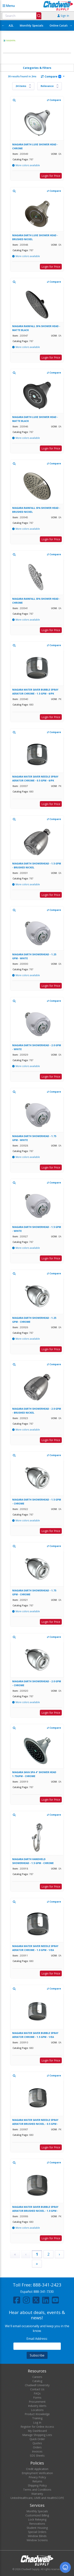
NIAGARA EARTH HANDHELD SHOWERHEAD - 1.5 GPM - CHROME (33, 1861)
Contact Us (37, 2389)
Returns (37, 2481)
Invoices (37, 2451)
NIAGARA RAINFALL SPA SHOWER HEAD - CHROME (36, 600)
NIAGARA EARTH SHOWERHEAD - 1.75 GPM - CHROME (34, 1592)
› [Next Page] (59, 2254)
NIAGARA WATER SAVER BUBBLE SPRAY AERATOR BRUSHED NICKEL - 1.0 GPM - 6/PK (35, 2209)
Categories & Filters (37, 68)
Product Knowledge (37, 2414)
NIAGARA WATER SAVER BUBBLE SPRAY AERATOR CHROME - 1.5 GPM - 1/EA (35, 2035)
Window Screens (37, 2540)
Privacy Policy (37, 2477)
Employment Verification (37, 2473)
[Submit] (38, 15)
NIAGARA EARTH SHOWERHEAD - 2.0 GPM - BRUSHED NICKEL (36, 1410)
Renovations (37, 2523)
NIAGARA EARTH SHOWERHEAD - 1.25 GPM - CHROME (34, 1320)
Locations (37, 2410)
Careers (37, 2377)
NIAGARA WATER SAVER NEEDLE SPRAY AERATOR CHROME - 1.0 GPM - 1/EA (35, 1948)
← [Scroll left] (3, 25)
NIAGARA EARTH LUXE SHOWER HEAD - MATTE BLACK (35, 419)
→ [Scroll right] (70, 25)
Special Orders (37, 2532)
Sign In (63, 16)
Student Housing (37, 2528)
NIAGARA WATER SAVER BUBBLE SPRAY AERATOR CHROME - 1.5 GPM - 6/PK (35, 691)
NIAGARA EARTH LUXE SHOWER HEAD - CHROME (35, 146)
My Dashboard (37, 2431)
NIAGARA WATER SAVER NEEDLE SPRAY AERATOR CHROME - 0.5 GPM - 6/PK (35, 778)
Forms (37, 2397)
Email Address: (37, 2338)
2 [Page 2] (48, 2254)
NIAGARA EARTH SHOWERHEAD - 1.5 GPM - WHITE (36, 1229)
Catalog (37, 2381)
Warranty (37, 2494)
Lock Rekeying (37, 2519)
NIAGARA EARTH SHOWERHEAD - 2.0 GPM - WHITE (36, 1047)
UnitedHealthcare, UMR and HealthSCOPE (37, 2498)
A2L (11, 25)
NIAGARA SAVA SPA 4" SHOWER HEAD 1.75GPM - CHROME (34, 1774)
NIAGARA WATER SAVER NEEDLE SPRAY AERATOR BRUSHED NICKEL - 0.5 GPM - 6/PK (35, 2122)
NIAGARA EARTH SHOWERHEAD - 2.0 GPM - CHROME (36, 1683)
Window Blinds (37, 2536)
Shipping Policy (37, 2485)
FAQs (37, 2393)
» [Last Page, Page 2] (37, 2263)
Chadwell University (37, 2385)
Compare (51, 76)
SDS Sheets (37, 2455)
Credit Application (37, 2469)
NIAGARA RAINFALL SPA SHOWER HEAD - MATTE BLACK (36, 328)
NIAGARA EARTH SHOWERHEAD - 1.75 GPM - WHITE (34, 1138)
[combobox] (21, 15)
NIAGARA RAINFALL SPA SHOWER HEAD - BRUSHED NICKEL (36, 510)
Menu (9, 6)
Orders (37, 2447)
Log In (37, 2422)
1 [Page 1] (37, 2254)
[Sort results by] (49, 86)
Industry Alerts (37, 2406)
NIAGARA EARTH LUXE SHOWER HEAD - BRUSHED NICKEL (35, 237)
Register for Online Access (37, 2426)
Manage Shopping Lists (37, 2435)
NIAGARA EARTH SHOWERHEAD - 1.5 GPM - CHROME (36, 1501)
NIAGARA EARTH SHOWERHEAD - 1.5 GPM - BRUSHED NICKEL (36, 865)
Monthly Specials (31, 25)
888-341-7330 (44, 2291)
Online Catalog (60, 25)
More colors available (28, 165)
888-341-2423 (47, 2285)
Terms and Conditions (37, 2489)
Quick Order (37, 2439)
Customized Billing (37, 2515)
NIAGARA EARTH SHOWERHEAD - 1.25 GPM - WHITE (34, 956)
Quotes (37, 2443)
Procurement (37, 2402)
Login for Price (50, 176)
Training (37, 2418)
